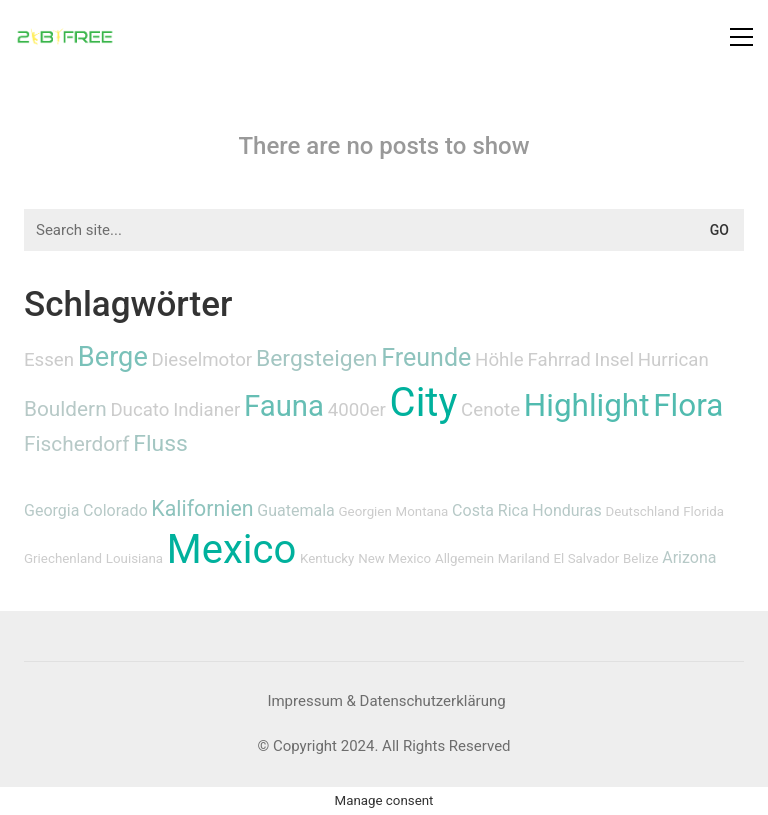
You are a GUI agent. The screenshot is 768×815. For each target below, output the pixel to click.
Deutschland (642, 511)
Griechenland (63, 558)
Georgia (51, 510)
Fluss (160, 443)
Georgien (365, 511)
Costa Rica (490, 510)
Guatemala (295, 510)
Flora (688, 405)
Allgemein (464, 558)
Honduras (566, 510)
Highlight (587, 405)
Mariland (524, 558)
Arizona (689, 557)
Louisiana (134, 558)
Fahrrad (558, 360)
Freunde (426, 357)
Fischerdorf (77, 444)
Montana (422, 511)
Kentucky (327, 558)
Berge (113, 357)
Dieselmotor (202, 360)
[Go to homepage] (65, 37)
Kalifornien (202, 508)
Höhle (499, 360)
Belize (640, 558)
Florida (703, 511)
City (424, 402)
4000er (357, 410)
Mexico (231, 549)
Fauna (284, 406)
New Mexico (394, 558)
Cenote (490, 410)
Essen (49, 360)
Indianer (206, 410)
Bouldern (65, 409)
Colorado (115, 510)
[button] (741, 37)
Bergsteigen (317, 358)
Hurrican (673, 360)
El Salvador (587, 558)
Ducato (139, 410)
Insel (614, 360)
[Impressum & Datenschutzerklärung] (386, 702)
